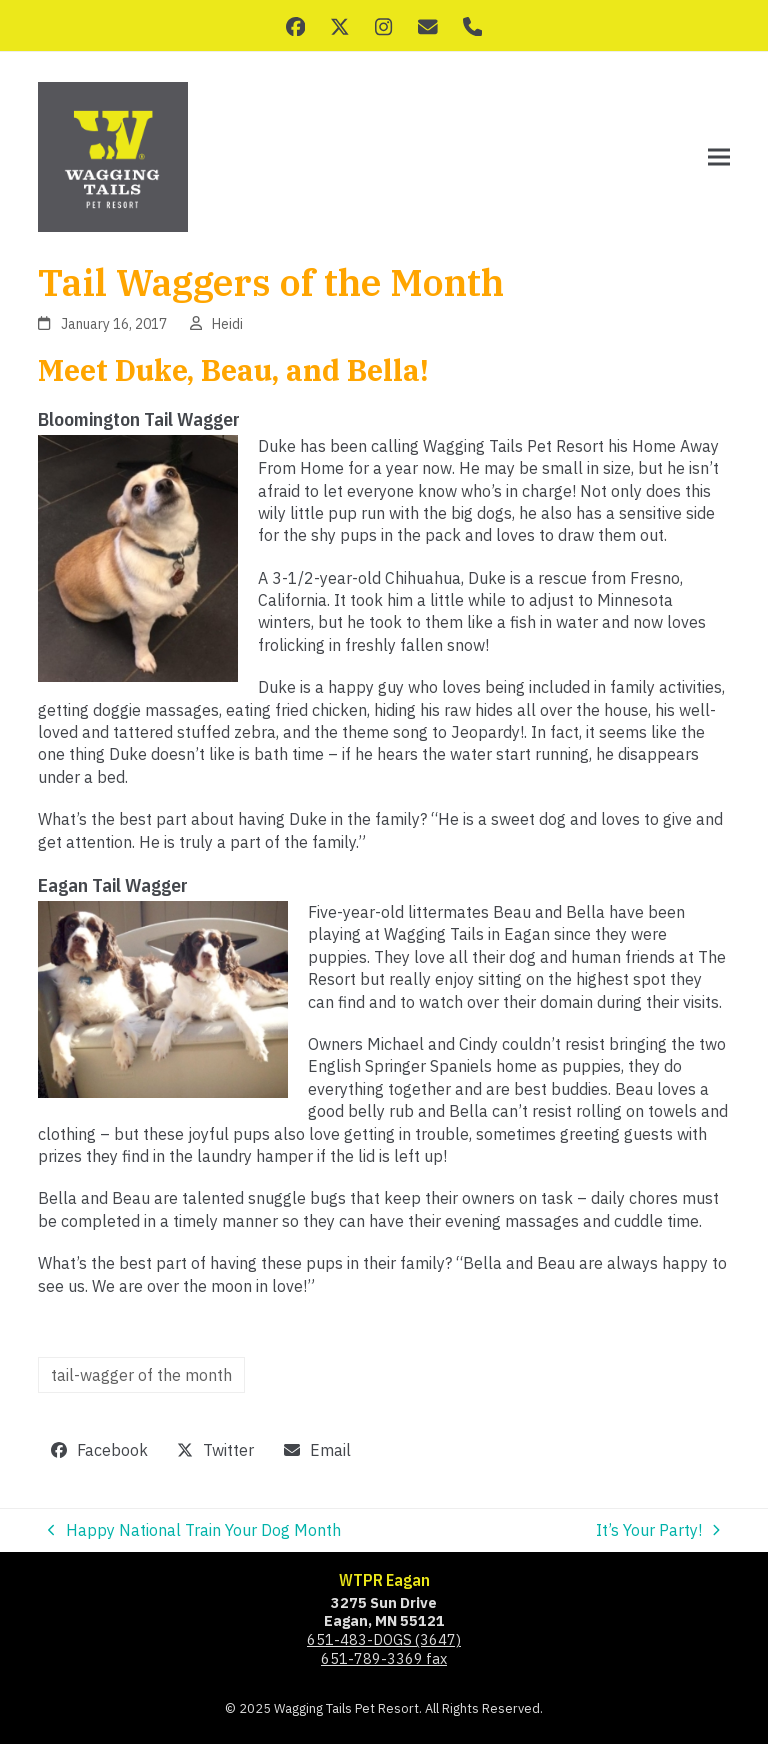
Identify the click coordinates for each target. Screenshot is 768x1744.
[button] (719, 157)
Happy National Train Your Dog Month (194, 1530)
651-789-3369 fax (384, 1658)
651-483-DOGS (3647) (384, 1639)
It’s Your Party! (658, 1530)
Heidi (227, 324)
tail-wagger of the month (141, 1375)
